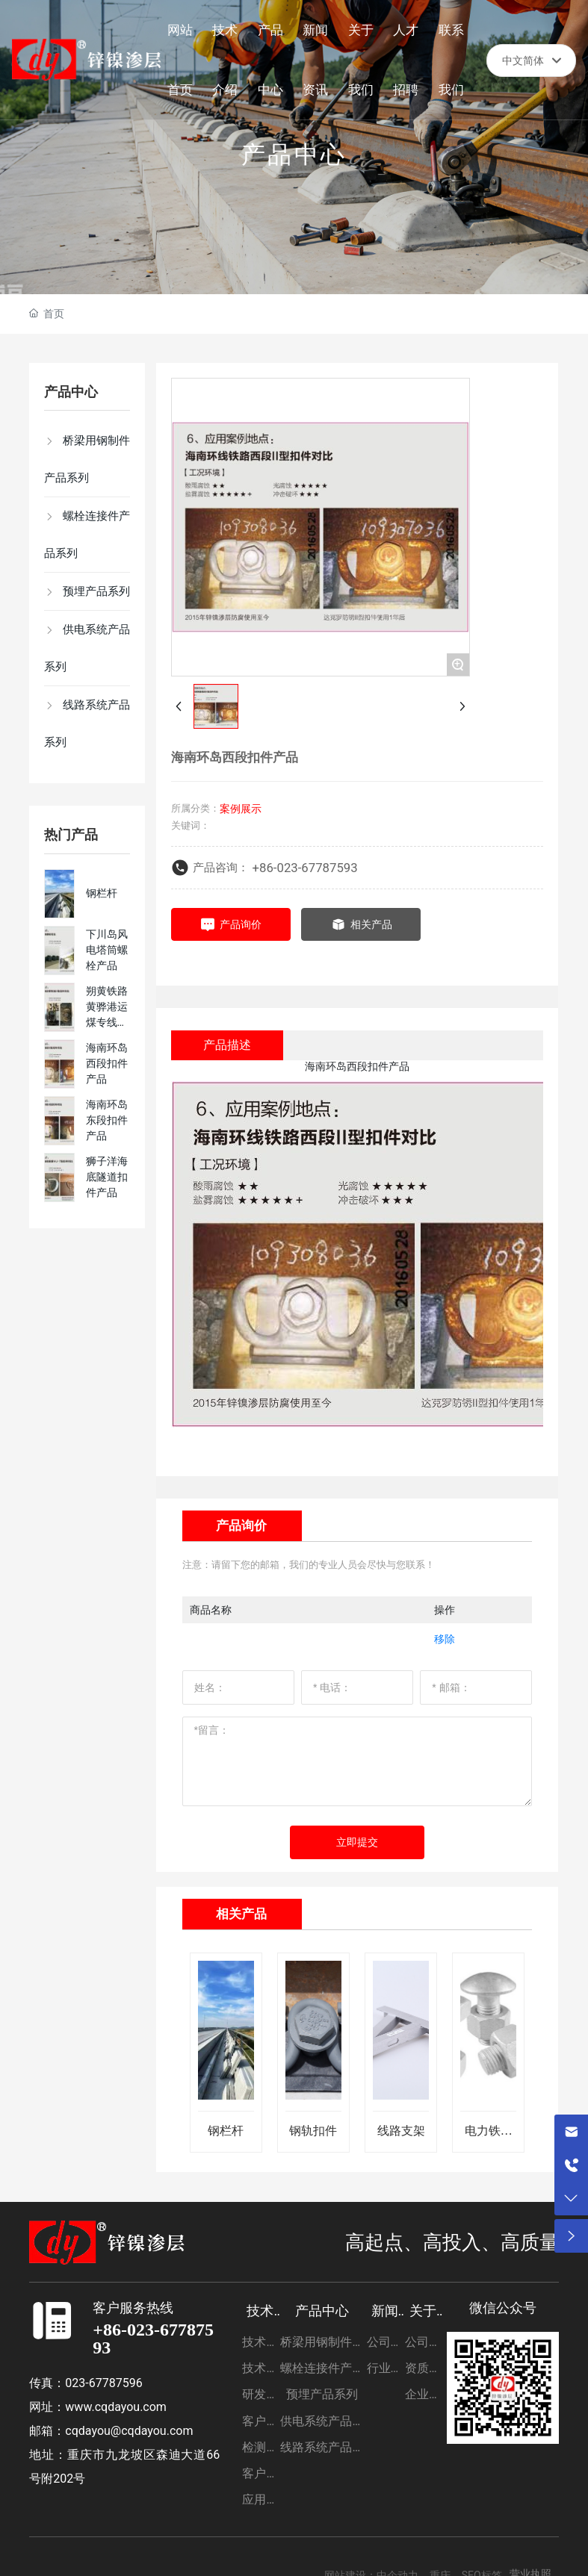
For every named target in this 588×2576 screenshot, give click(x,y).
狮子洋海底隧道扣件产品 (107, 1176)
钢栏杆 (101, 893)
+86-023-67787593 (305, 867)
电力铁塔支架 (489, 2136)
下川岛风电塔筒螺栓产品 (107, 949)
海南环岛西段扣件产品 (107, 1063)
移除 (444, 1639)
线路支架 (401, 2130)
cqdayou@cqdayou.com (129, 2431)
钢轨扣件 (313, 2130)
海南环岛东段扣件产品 (107, 1120)
